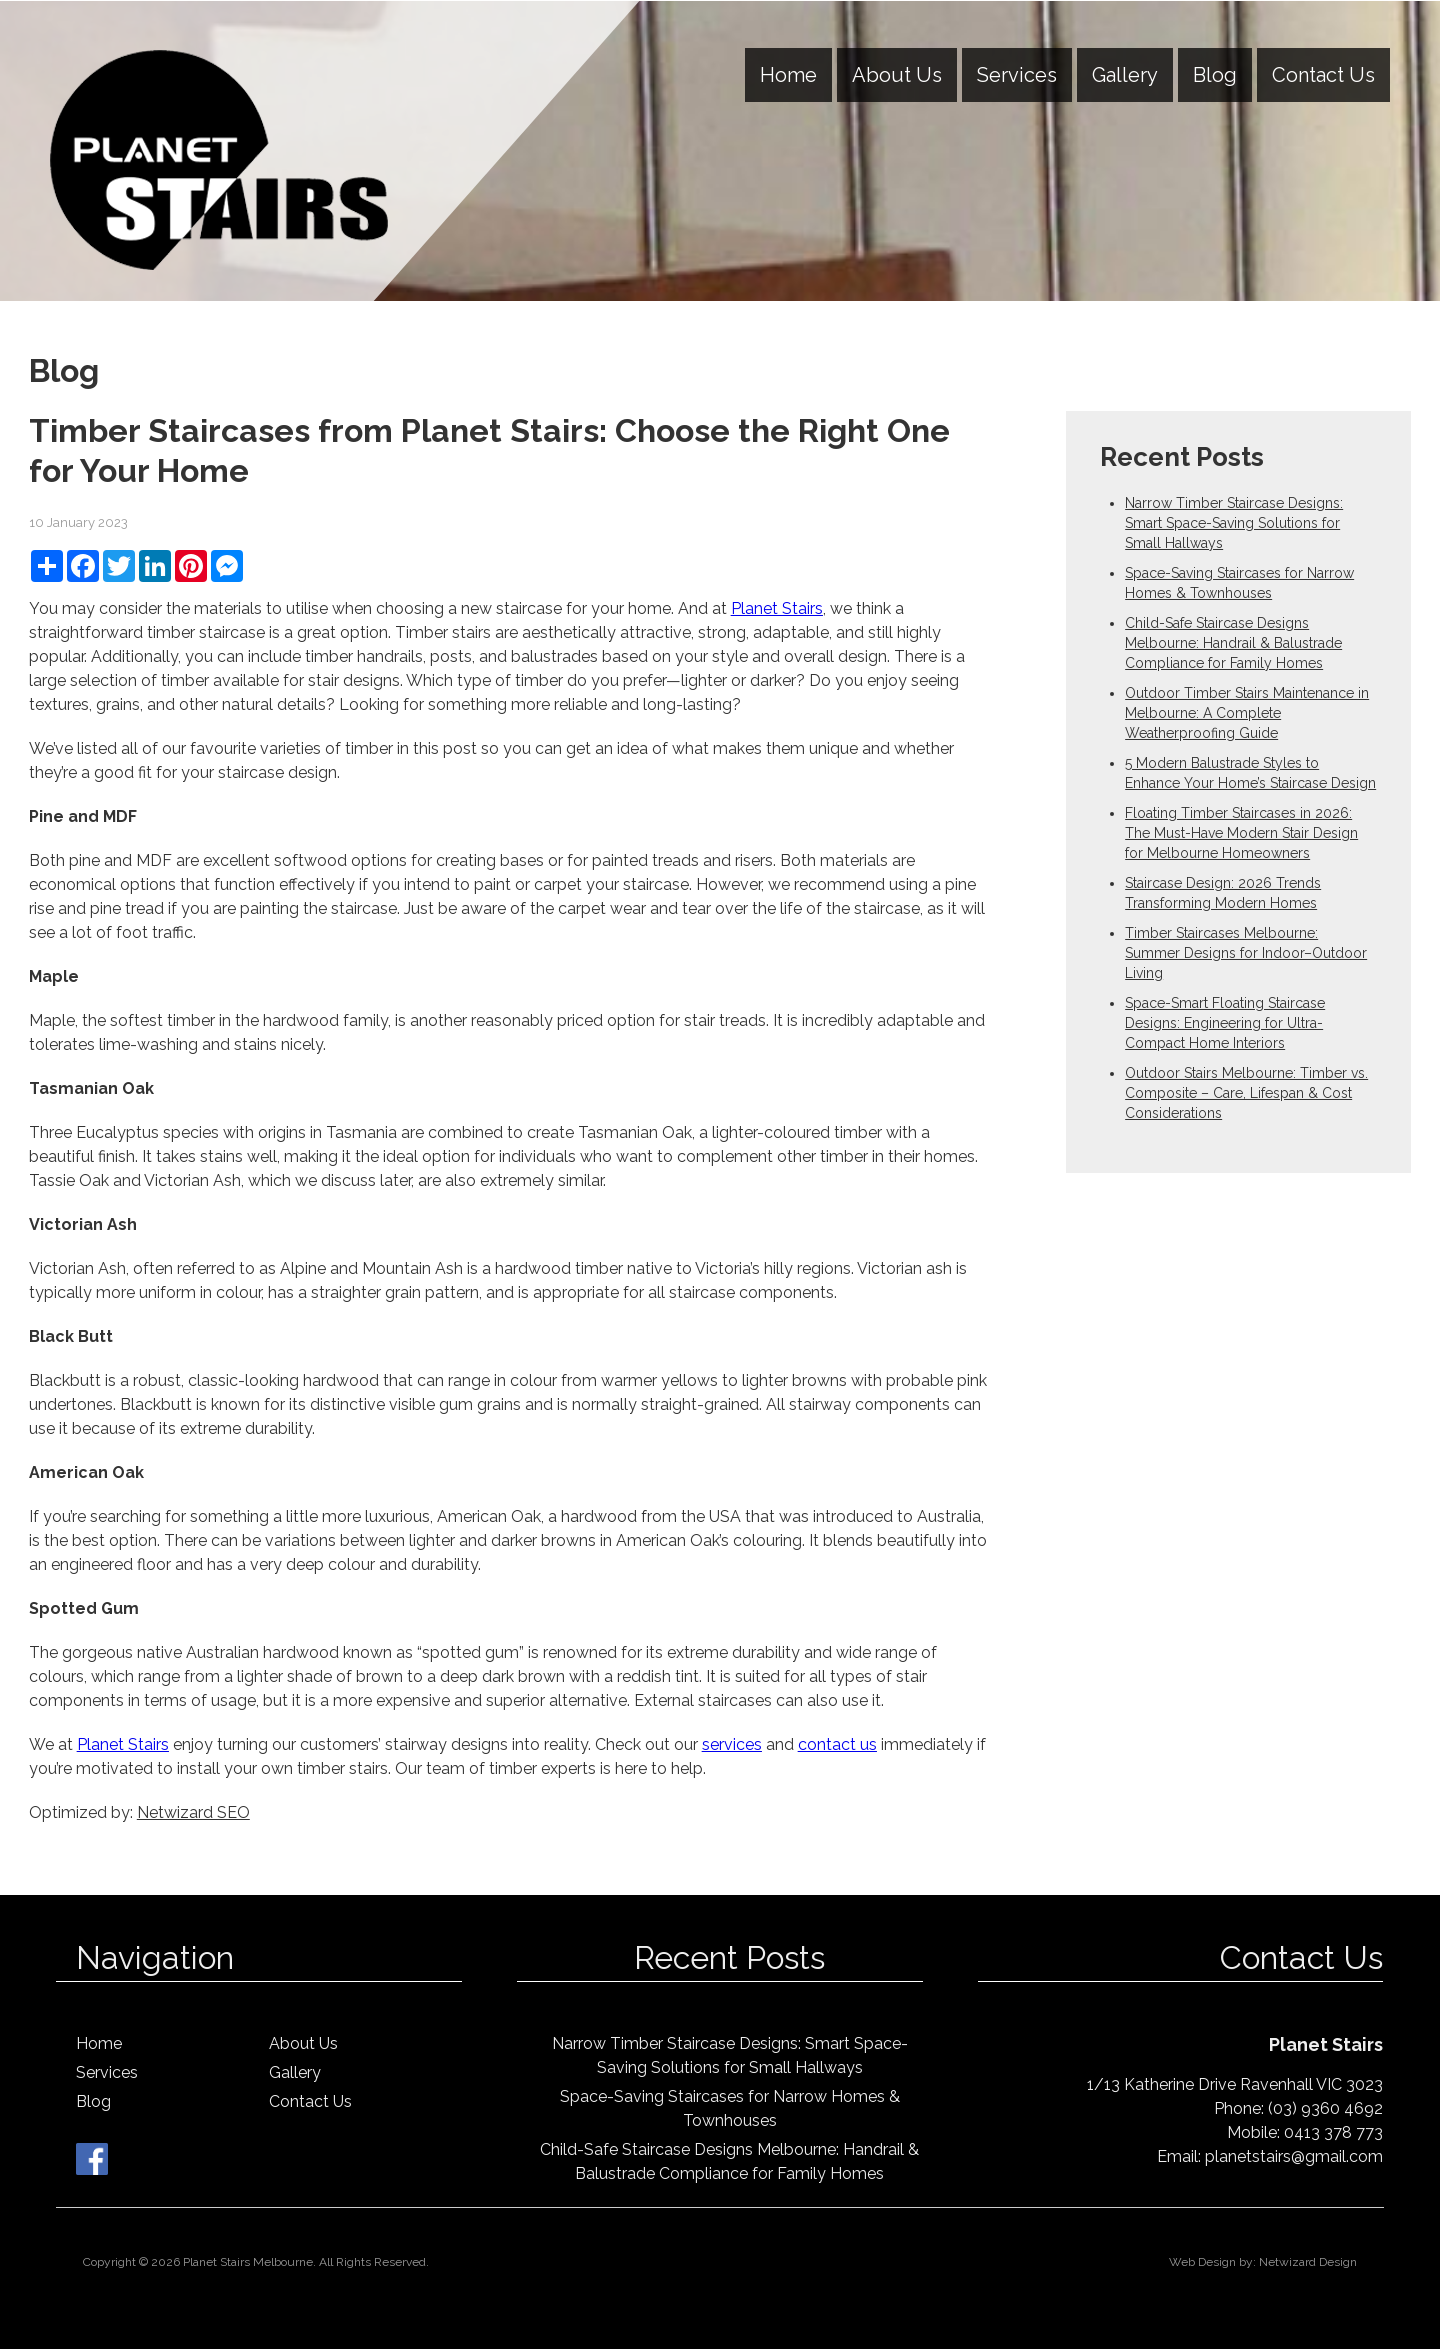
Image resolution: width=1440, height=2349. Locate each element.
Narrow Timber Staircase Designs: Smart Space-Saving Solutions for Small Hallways (1234, 523)
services (732, 1744)
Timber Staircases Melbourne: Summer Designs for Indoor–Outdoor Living (1246, 953)
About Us (897, 75)
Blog (1215, 75)
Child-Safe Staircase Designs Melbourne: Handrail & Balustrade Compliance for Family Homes (1233, 643)
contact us (837, 1744)
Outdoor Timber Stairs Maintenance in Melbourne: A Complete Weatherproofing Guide (1247, 713)
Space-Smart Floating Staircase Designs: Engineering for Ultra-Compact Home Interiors (1225, 1023)
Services (1017, 75)
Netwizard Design (1308, 2262)
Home (788, 75)
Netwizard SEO (193, 1812)
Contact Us (1323, 75)
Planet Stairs (777, 608)
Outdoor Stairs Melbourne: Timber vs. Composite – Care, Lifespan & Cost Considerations (1246, 1093)
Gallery (1125, 75)
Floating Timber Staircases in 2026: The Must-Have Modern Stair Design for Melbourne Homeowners (1241, 833)
